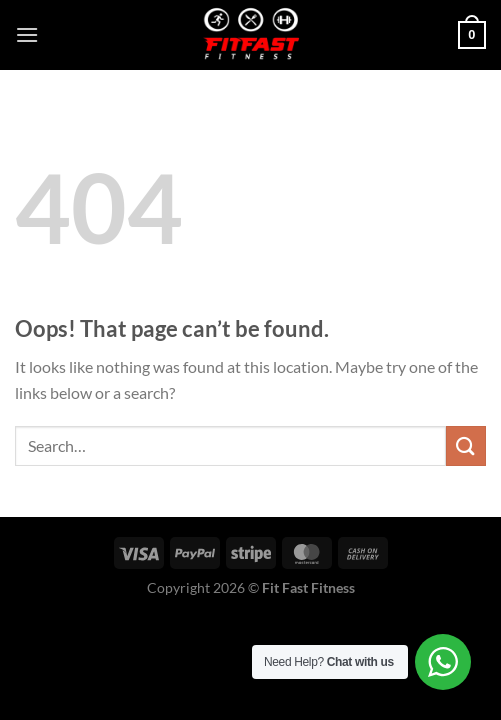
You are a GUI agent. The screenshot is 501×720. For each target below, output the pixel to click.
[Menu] (27, 34)
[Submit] (466, 445)
